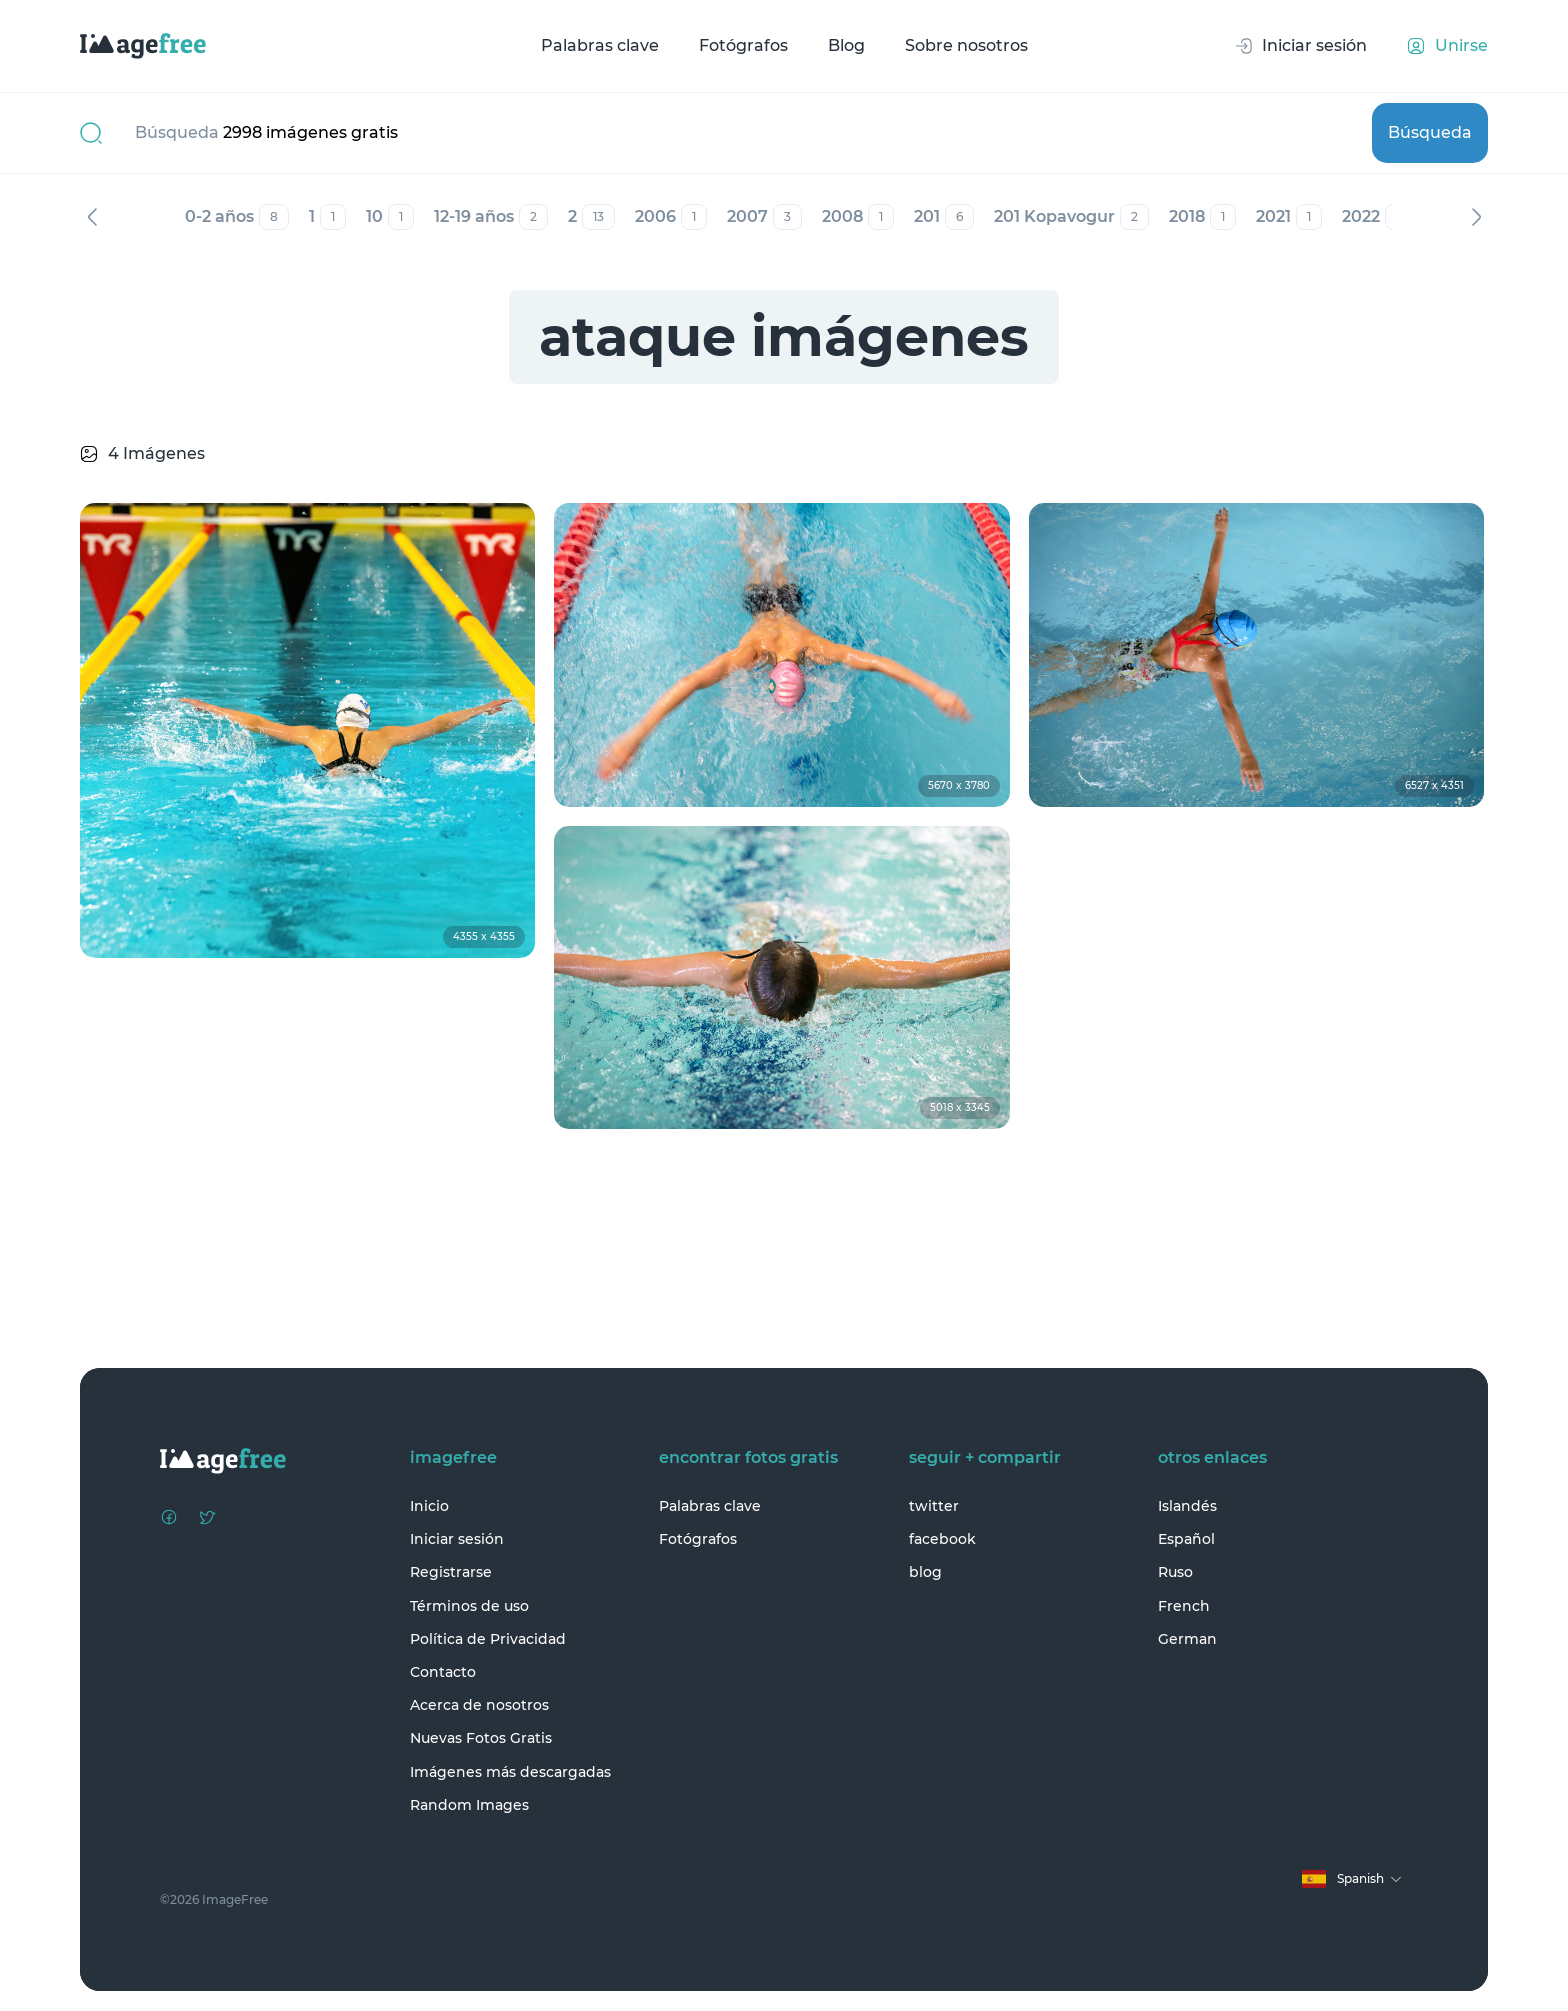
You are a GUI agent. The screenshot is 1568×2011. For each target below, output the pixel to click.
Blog (846, 45)
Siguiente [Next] (1476, 217)
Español (1186, 1539)
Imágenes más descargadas (510, 1772)
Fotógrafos (743, 45)
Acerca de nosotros (479, 1705)
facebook (942, 1539)
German (1187, 1639)
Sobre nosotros (966, 45)
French (1184, 1606)
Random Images (469, 1805)
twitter (934, 1506)
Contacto (443, 1672)
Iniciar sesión (457, 1539)
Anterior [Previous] (92, 217)
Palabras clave (600, 45)
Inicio (429, 1506)
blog (925, 1572)
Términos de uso (469, 1606)
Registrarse (451, 1572)
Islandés (1187, 1506)
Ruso (1175, 1572)
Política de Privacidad (488, 1639)
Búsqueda (1430, 132)
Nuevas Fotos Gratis (481, 1738)
